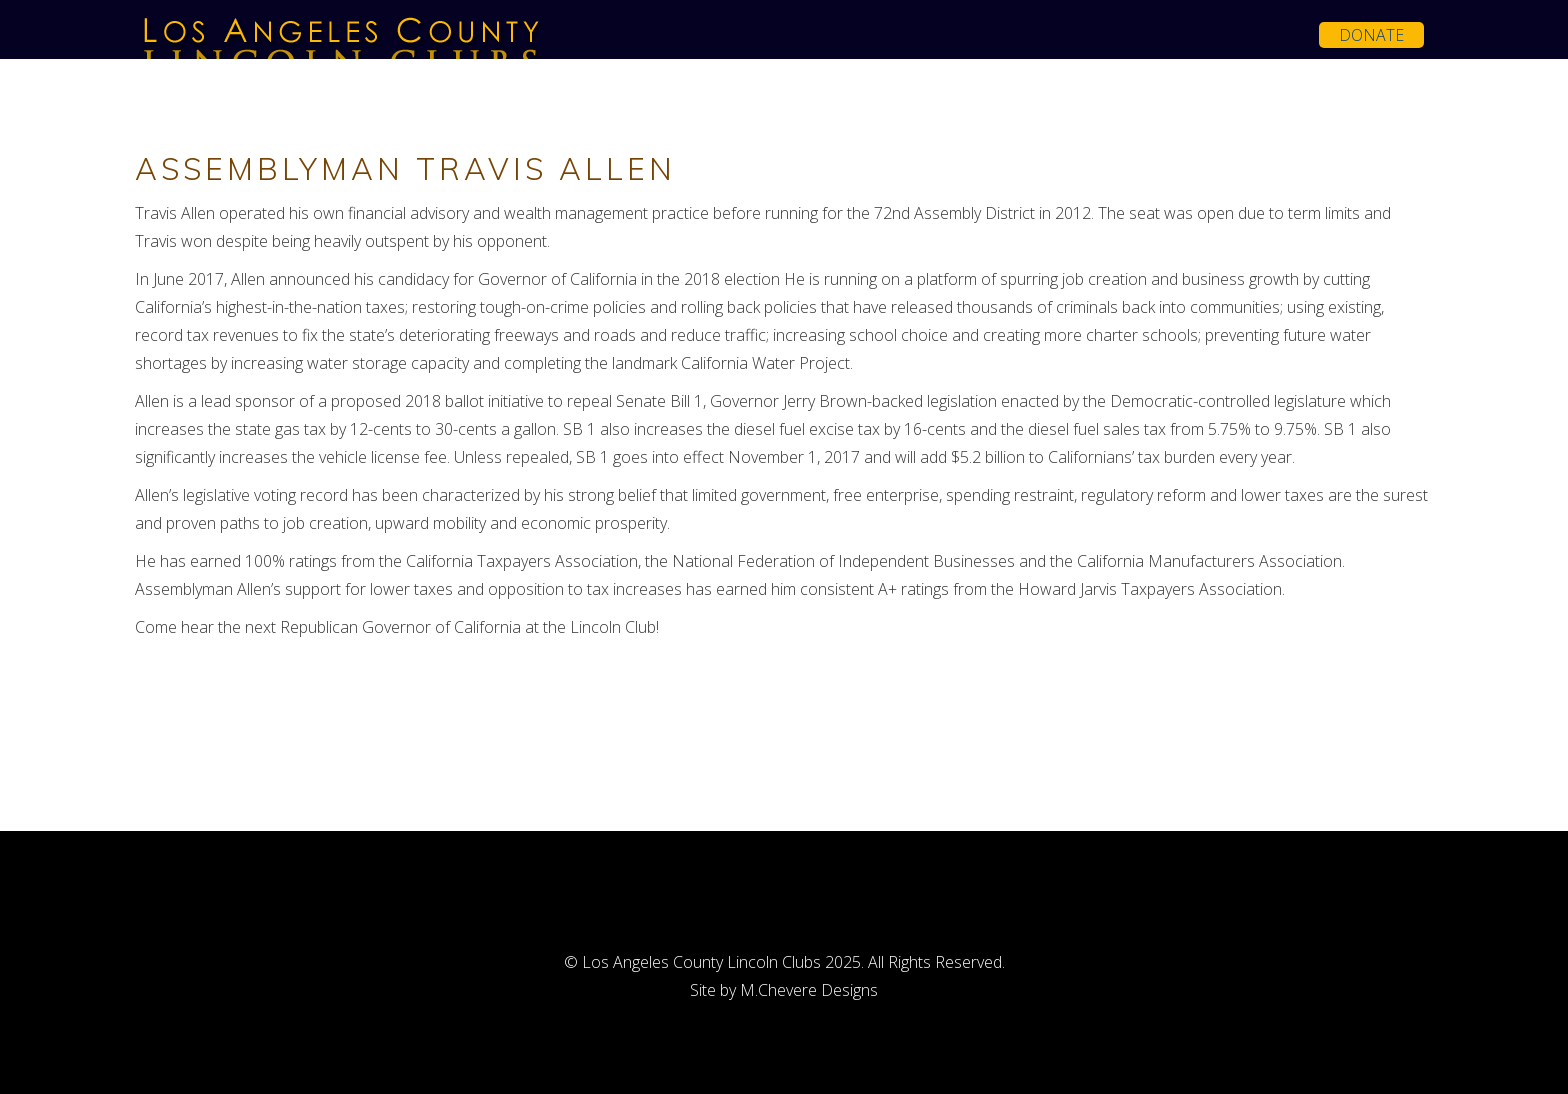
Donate (1371, 35)
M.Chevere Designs (809, 990)
